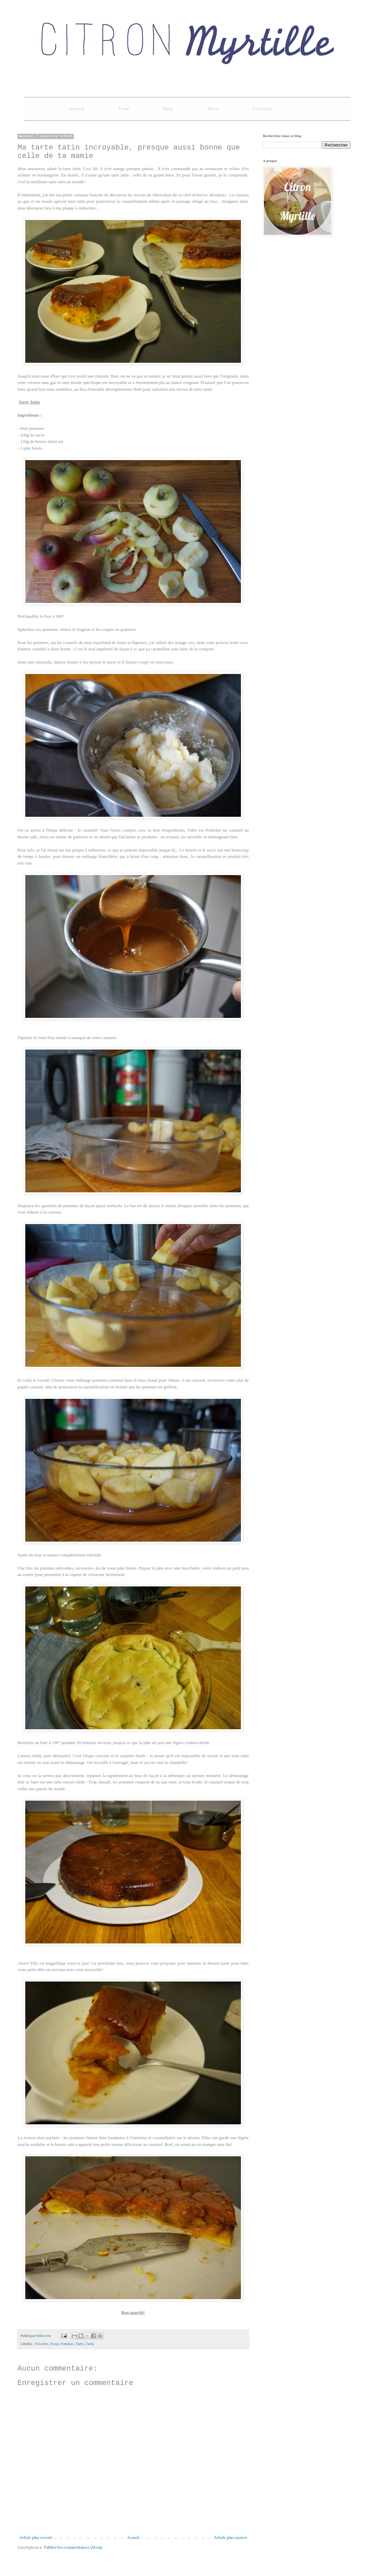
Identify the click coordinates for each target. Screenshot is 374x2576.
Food (124, 108)
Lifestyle (262, 108)
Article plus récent (35, 2538)
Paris (213, 108)
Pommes (67, 2344)
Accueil (76, 108)
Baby (168, 108)
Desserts (42, 2344)
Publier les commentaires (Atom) (73, 2547)
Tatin (90, 2344)
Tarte (79, 2344)
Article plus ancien (230, 2538)
